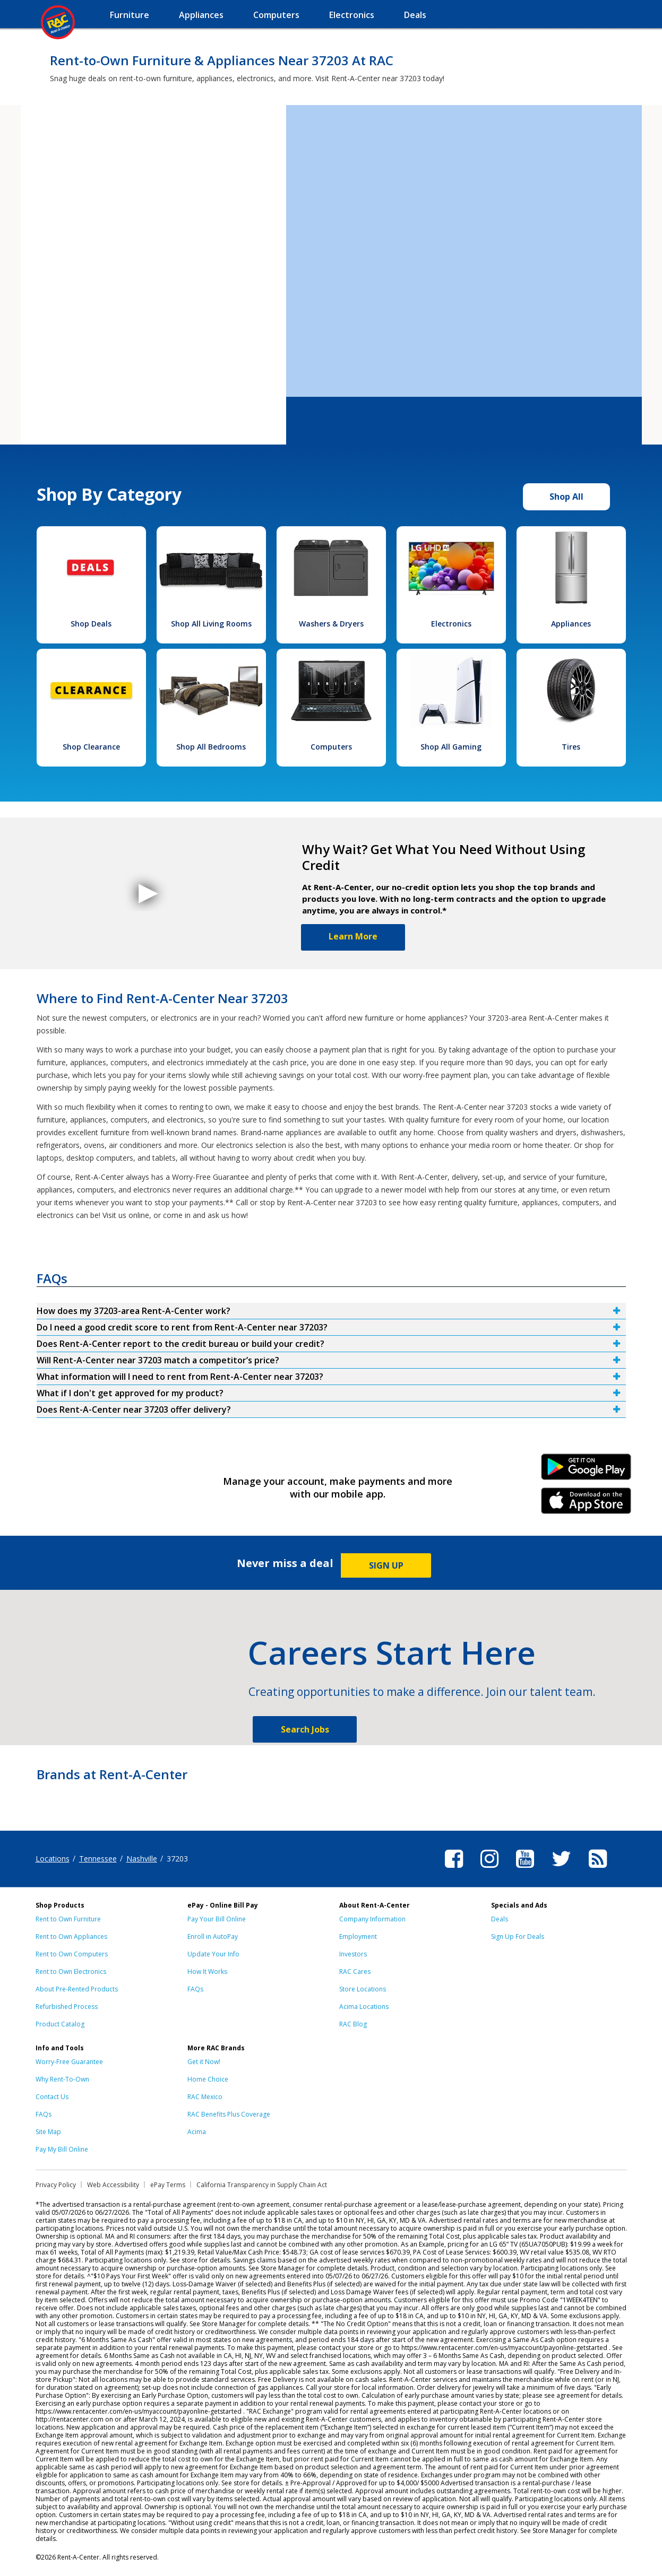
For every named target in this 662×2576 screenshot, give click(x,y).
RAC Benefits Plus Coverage (228, 2114)
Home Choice (207, 2079)
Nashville (141, 1858)
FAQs (195, 1989)
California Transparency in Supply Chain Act (261, 2184)
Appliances (571, 624)
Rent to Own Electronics (71, 1971)
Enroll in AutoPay (212, 1936)
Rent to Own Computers (72, 1954)
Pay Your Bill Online (216, 1919)
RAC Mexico (204, 2096)
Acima (196, 2131)
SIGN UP (386, 1565)
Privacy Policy (56, 2184)
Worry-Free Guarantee (69, 2061)
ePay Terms (167, 2184)
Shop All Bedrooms (211, 747)
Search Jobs (305, 1729)
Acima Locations (364, 2006)
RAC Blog (353, 2024)
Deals (499, 1919)
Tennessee (98, 1858)
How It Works (207, 1971)
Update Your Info (213, 1954)
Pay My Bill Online (62, 2149)
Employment (358, 1936)
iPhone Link (586, 1504)
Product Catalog (60, 2024)
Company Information (372, 1919)
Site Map (48, 2131)
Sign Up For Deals (517, 1936)
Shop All (566, 496)
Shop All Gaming (451, 747)
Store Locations (362, 1989)
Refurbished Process (67, 2006)
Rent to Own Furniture (68, 1919)
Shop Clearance (91, 747)
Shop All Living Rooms (211, 624)
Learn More (353, 936)
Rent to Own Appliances (71, 1936)
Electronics (451, 624)
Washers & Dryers (331, 624)
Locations (53, 1858)
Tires (571, 747)
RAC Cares (355, 1971)
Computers (331, 747)
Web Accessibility (113, 2184)
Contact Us (52, 2096)
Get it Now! (203, 2061)
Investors (353, 1954)
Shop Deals (91, 624)
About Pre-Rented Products (77, 1989)
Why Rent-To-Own (62, 2079)
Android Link (586, 1470)
